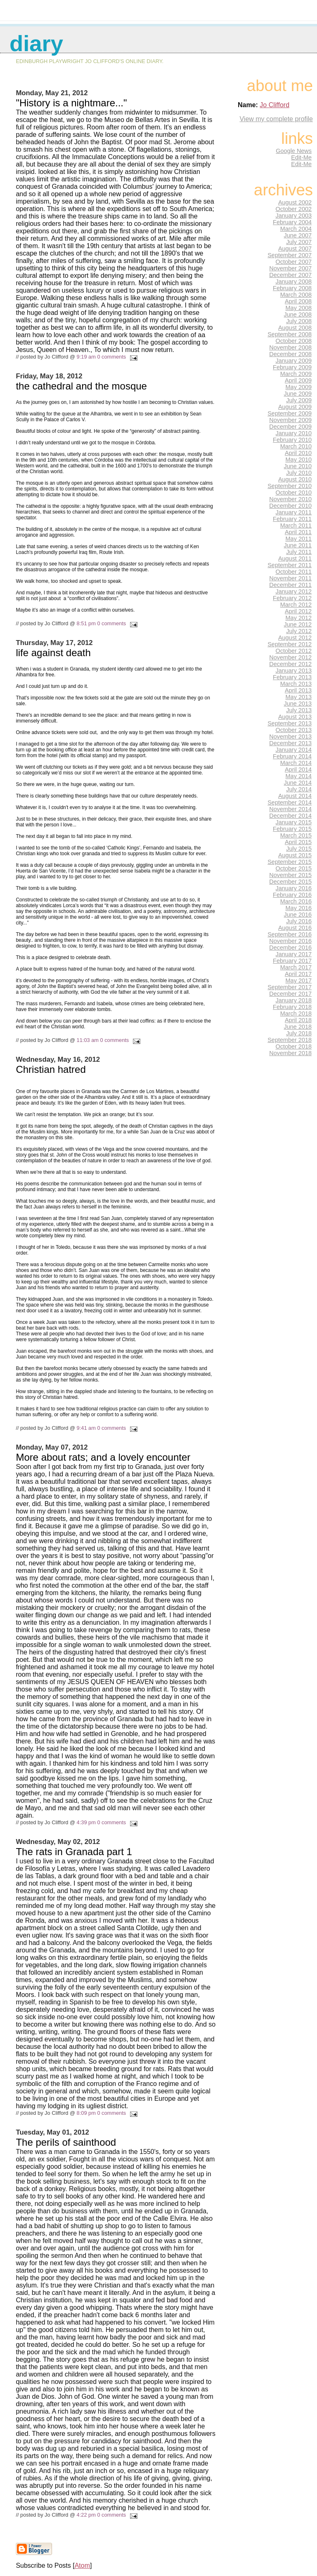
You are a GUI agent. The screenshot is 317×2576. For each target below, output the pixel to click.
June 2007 (298, 235)
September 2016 (289, 934)
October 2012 (294, 651)
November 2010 (290, 499)
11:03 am (88, 1040)
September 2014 (289, 802)
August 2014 (295, 796)
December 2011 (290, 585)
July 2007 (299, 242)
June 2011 (298, 545)
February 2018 (292, 1007)
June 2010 (298, 466)
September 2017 (289, 987)
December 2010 (290, 505)
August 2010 (295, 479)
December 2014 (290, 815)
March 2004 (296, 228)
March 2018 (296, 1013)
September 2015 (289, 862)
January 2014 (294, 749)
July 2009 (299, 400)
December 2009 (290, 426)
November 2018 (290, 1053)
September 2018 (289, 1040)
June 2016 (298, 914)
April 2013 (298, 690)
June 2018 (298, 1026)
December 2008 (290, 354)
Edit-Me (301, 157)
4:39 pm (86, 1822)
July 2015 (299, 848)
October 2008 (294, 341)
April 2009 (298, 380)
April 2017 (298, 974)
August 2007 (295, 248)
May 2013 (299, 697)
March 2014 (296, 763)
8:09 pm (86, 2113)
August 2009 (295, 407)
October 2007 (294, 261)
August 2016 (295, 927)
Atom (82, 2565)
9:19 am (86, 357)
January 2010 (294, 433)
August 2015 (295, 855)
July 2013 (299, 710)
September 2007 (289, 255)
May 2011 (299, 538)
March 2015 (296, 835)
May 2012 (299, 618)
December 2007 (290, 275)
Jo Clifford (274, 104)
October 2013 (294, 730)
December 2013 (290, 743)
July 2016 (299, 921)
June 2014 (298, 782)
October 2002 (294, 209)
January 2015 (294, 822)
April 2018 (298, 1020)
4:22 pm (86, 2515)
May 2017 (299, 980)
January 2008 (294, 281)
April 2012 (298, 611)
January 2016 (294, 888)
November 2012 (290, 657)
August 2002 (295, 202)
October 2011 (294, 571)
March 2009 (296, 374)
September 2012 (289, 644)
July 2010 (299, 472)
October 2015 (294, 868)
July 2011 (299, 552)
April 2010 (298, 453)
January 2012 (294, 591)
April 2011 (298, 532)
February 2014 (292, 756)
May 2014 (299, 776)
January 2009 (294, 360)
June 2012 (298, 624)
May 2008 (299, 308)
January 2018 (294, 1000)
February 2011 (292, 519)
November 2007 (290, 268)
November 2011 (290, 578)
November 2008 (290, 347)
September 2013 (289, 723)
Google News (294, 151)
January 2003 (294, 215)
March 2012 (296, 604)
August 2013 (295, 716)
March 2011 (296, 525)
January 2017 (294, 954)
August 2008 (295, 327)
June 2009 (298, 393)
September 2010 (289, 486)
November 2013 (290, 736)
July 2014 (299, 789)
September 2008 (289, 334)
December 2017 (290, 993)
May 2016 (299, 908)
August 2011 (295, 558)
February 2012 (292, 598)
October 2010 (294, 492)
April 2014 (298, 769)
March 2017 (296, 967)
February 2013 (292, 677)
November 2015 (290, 875)
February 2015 (292, 829)
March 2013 (296, 683)
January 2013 (294, 670)
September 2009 (289, 413)
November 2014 (290, 809)
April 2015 (298, 842)
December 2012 (290, 664)
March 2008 (296, 294)
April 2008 (298, 301)
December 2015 (290, 881)
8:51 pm (86, 623)
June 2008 (298, 314)
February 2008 (292, 288)
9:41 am (86, 1428)
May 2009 (299, 387)
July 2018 (299, 1033)
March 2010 (296, 446)
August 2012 (295, 637)
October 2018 (294, 1046)
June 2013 (298, 703)
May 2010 (299, 459)
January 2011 (294, 512)
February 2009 (292, 367)
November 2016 (290, 941)
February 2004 (292, 222)
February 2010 (292, 439)
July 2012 (299, 631)
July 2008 (299, 321)
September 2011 (289, 565)
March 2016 (296, 901)
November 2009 (290, 420)
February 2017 (292, 960)
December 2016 (290, 947)
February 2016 (292, 895)
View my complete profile (276, 118)
